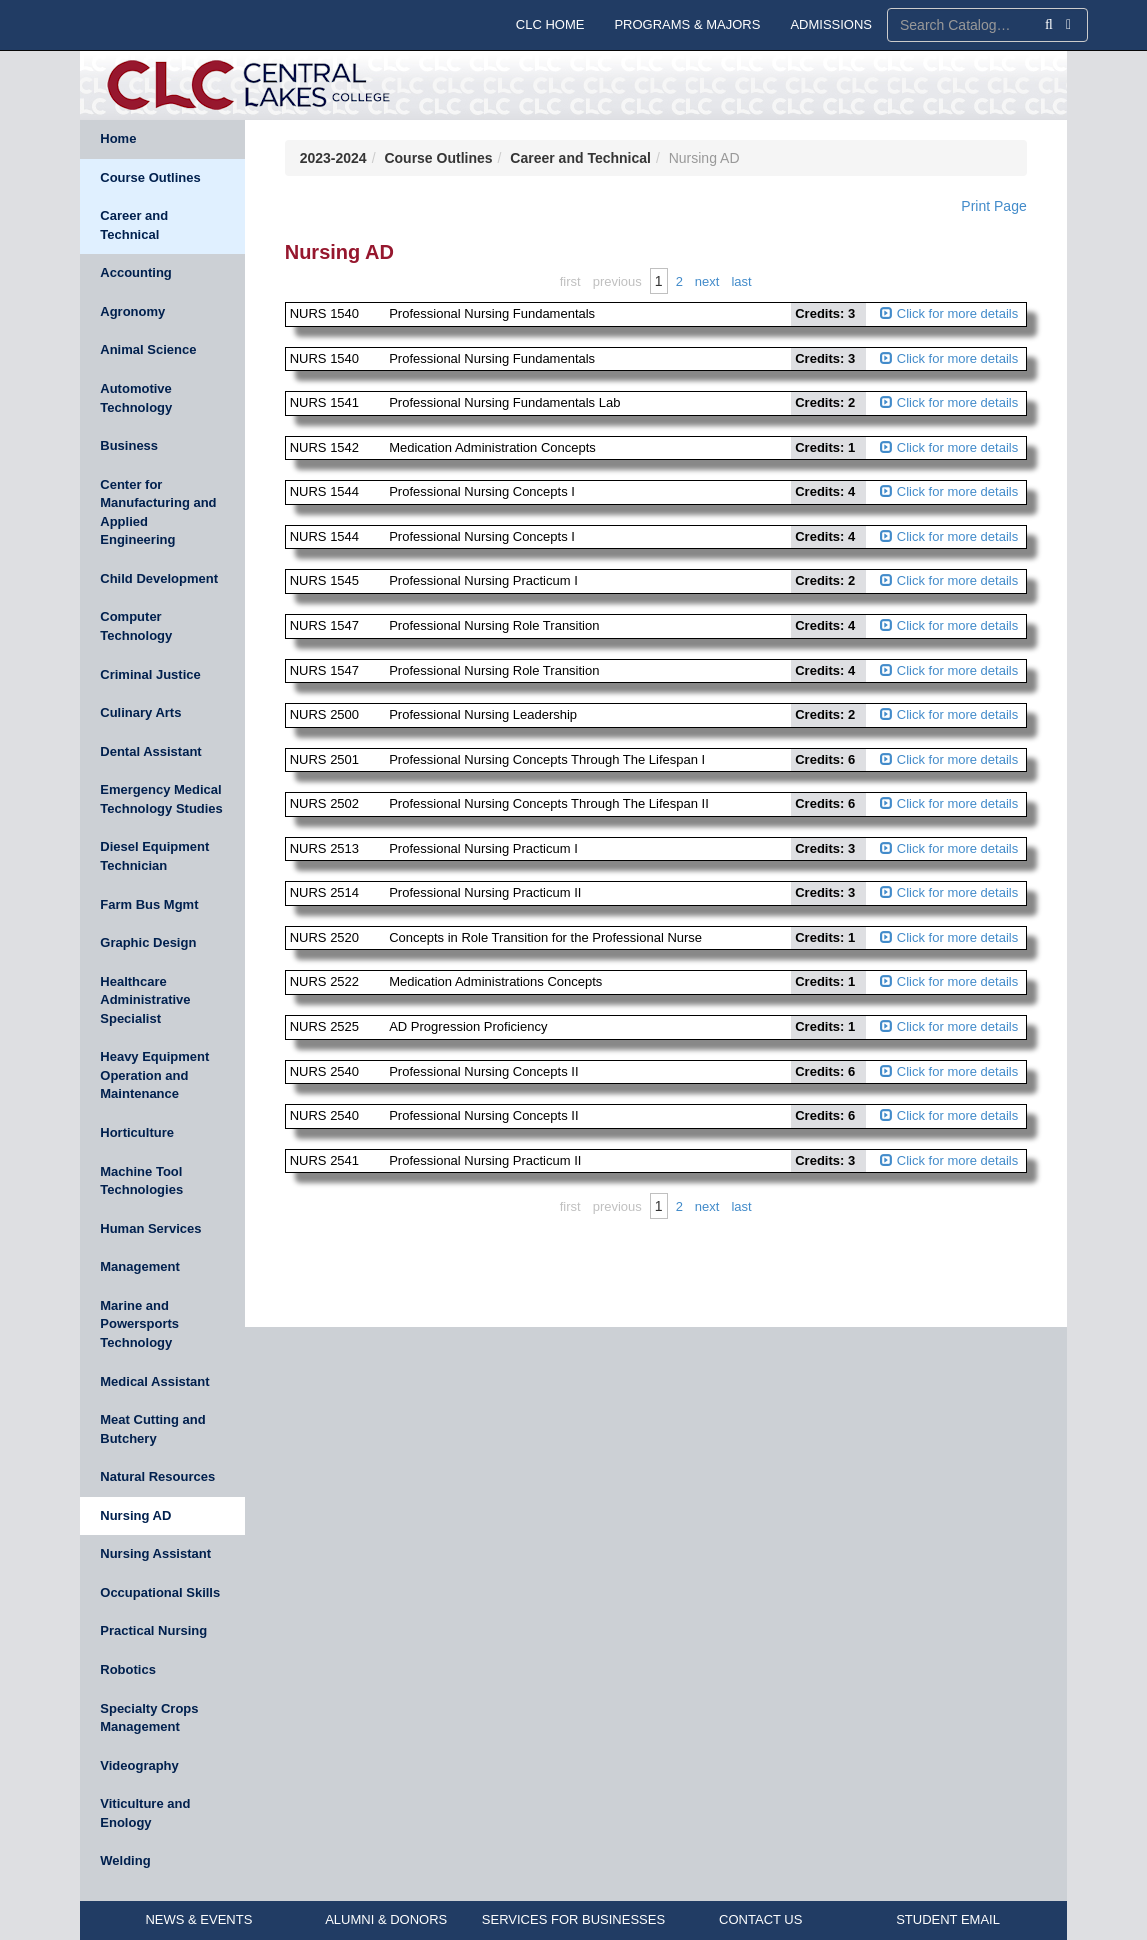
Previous (617, 281)
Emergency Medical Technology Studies (161, 799)
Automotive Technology (136, 398)
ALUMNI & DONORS (386, 1919)
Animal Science (148, 349)
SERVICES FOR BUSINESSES (573, 1919)
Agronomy (132, 311)
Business (129, 445)
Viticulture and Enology (145, 1813)
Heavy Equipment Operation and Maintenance (154, 1075)
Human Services (150, 1228)
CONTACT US (760, 1919)
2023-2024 (333, 158)
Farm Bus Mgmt (149, 904)
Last (741, 281)
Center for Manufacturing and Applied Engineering (158, 512)
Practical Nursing (153, 1630)
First (570, 281)
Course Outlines (150, 177)
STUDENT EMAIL (948, 1919)
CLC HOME (550, 24)
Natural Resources (157, 1476)
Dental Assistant (150, 751)
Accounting (136, 272)
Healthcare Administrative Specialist (145, 1000)
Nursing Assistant (155, 1553)
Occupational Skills (160, 1592)
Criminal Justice (150, 674)
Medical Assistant (154, 1381)
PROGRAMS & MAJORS (687, 24)
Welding (125, 1860)
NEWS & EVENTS (198, 1919)
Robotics (128, 1669)
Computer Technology (136, 626)
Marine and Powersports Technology (139, 1324)
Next (707, 281)
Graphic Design (148, 942)
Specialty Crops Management (149, 1718)
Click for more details (949, 313)
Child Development (159, 578)
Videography (139, 1765)
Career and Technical (134, 225)
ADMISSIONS (831, 24)
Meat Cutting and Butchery (152, 1429)
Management (139, 1266)
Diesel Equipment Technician (154, 856)
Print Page (993, 206)
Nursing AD (135, 1515)
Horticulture (137, 1132)
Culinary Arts (140, 712)
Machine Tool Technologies (141, 1181)
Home (118, 138)
